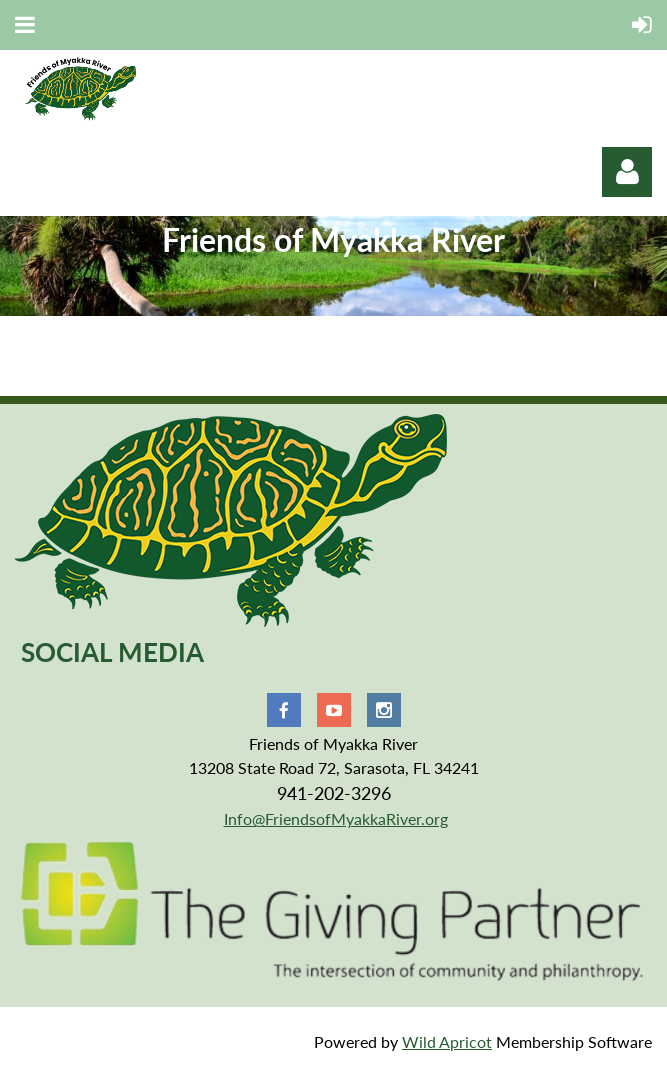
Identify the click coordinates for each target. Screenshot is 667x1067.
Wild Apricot (447, 1041)
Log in (627, 172)
